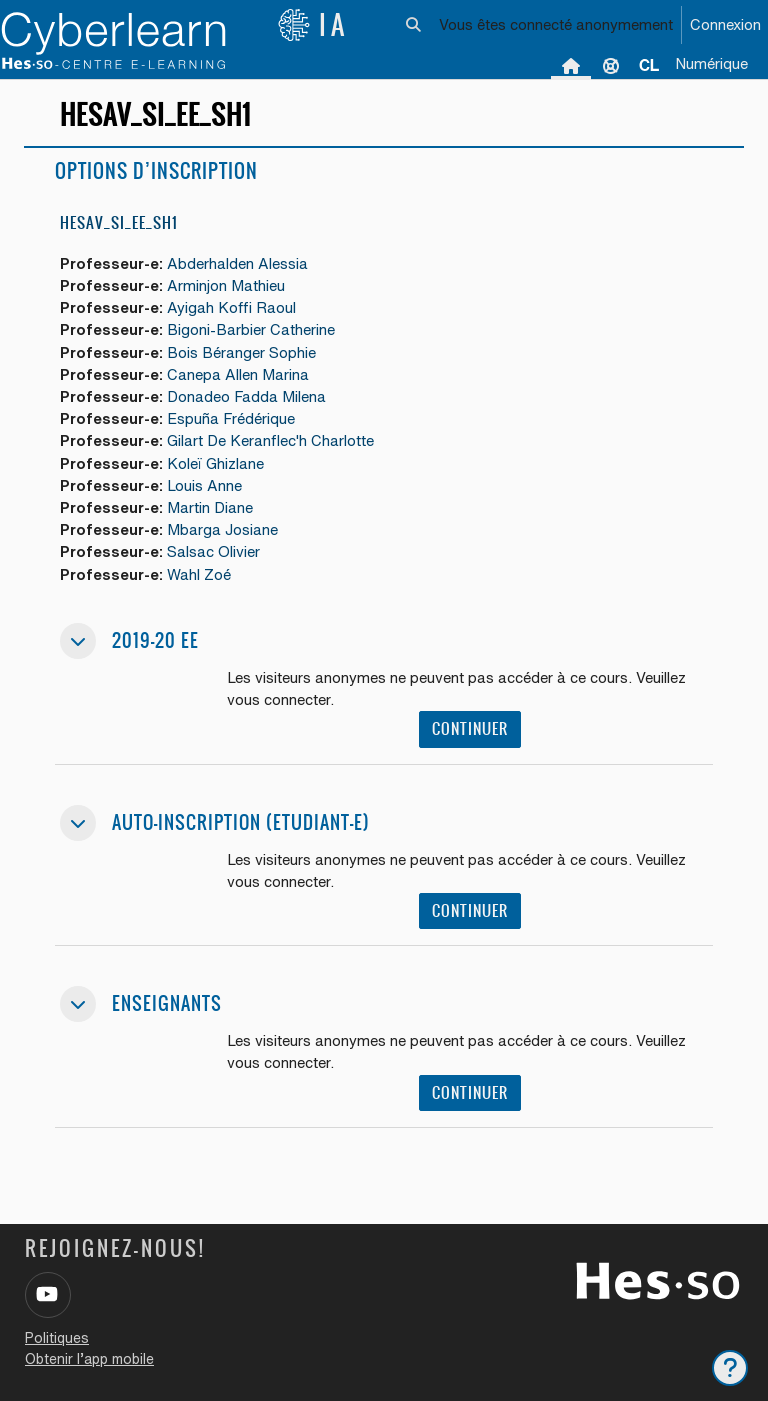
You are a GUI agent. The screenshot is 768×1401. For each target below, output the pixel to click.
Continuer (470, 728)
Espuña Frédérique (231, 418)
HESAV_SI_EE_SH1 (119, 222)
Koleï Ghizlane (215, 463)
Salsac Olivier (213, 551)
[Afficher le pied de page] (730, 1368)
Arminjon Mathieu (226, 285)
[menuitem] (649, 65)
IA (313, 25)
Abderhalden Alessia (237, 263)
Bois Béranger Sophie (241, 352)
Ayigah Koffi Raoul (231, 307)
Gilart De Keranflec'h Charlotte (270, 440)
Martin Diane (210, 507)
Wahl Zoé (199, 574)
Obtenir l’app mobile (89, 1359)
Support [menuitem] (611, 65)
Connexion (725, 24)
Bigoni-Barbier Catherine (251, 329)
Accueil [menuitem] (571, 65)
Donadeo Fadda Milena (246, 396)
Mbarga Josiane (222, 529)
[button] (414, 25)
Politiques (57, 1338)
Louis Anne (204, 485)
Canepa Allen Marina (238, 374)
